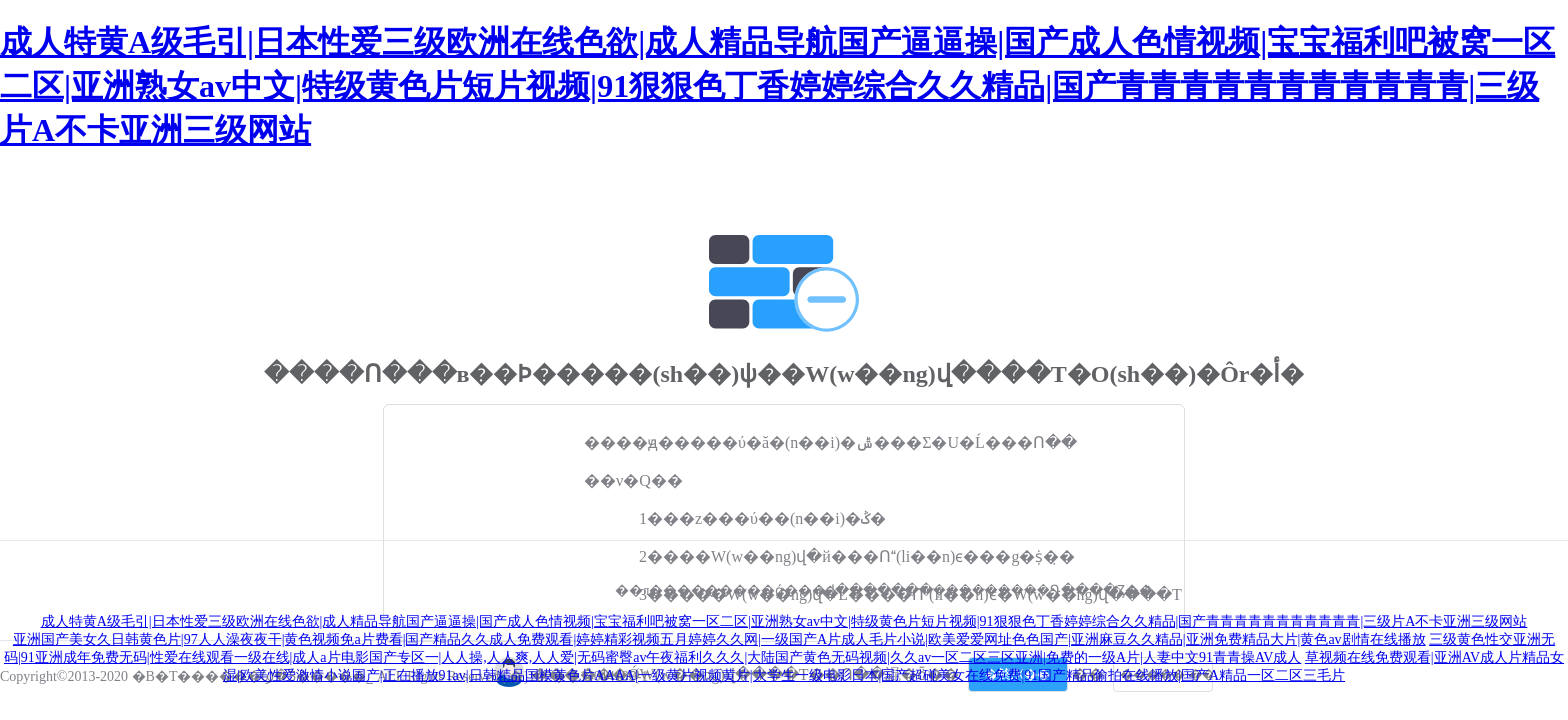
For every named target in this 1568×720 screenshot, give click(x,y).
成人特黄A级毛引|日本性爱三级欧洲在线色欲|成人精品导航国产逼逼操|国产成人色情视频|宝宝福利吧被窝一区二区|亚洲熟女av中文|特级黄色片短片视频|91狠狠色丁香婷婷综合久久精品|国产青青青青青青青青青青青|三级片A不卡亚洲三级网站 (777, 86)
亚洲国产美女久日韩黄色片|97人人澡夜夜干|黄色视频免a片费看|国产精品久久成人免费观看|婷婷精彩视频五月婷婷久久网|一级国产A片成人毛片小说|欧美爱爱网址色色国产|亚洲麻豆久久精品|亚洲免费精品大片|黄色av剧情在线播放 (719, 639)
